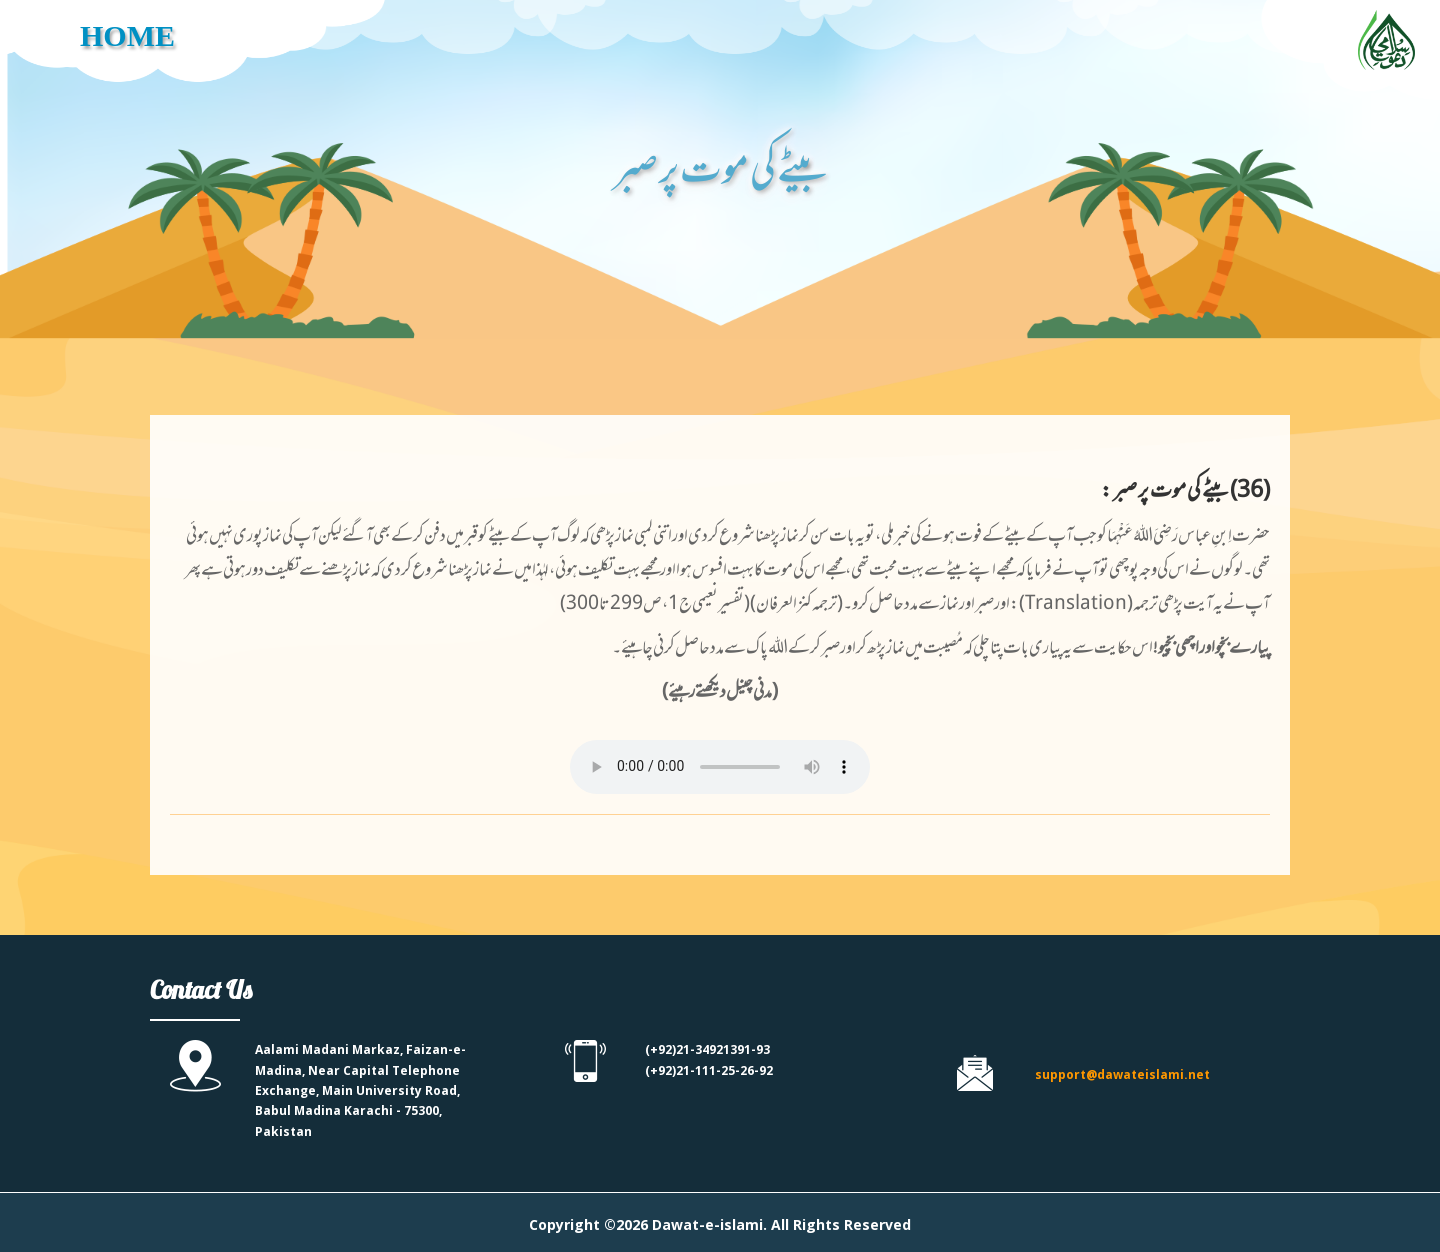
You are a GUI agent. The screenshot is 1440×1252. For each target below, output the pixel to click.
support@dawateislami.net (1122, 1074)
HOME (127, 35)
